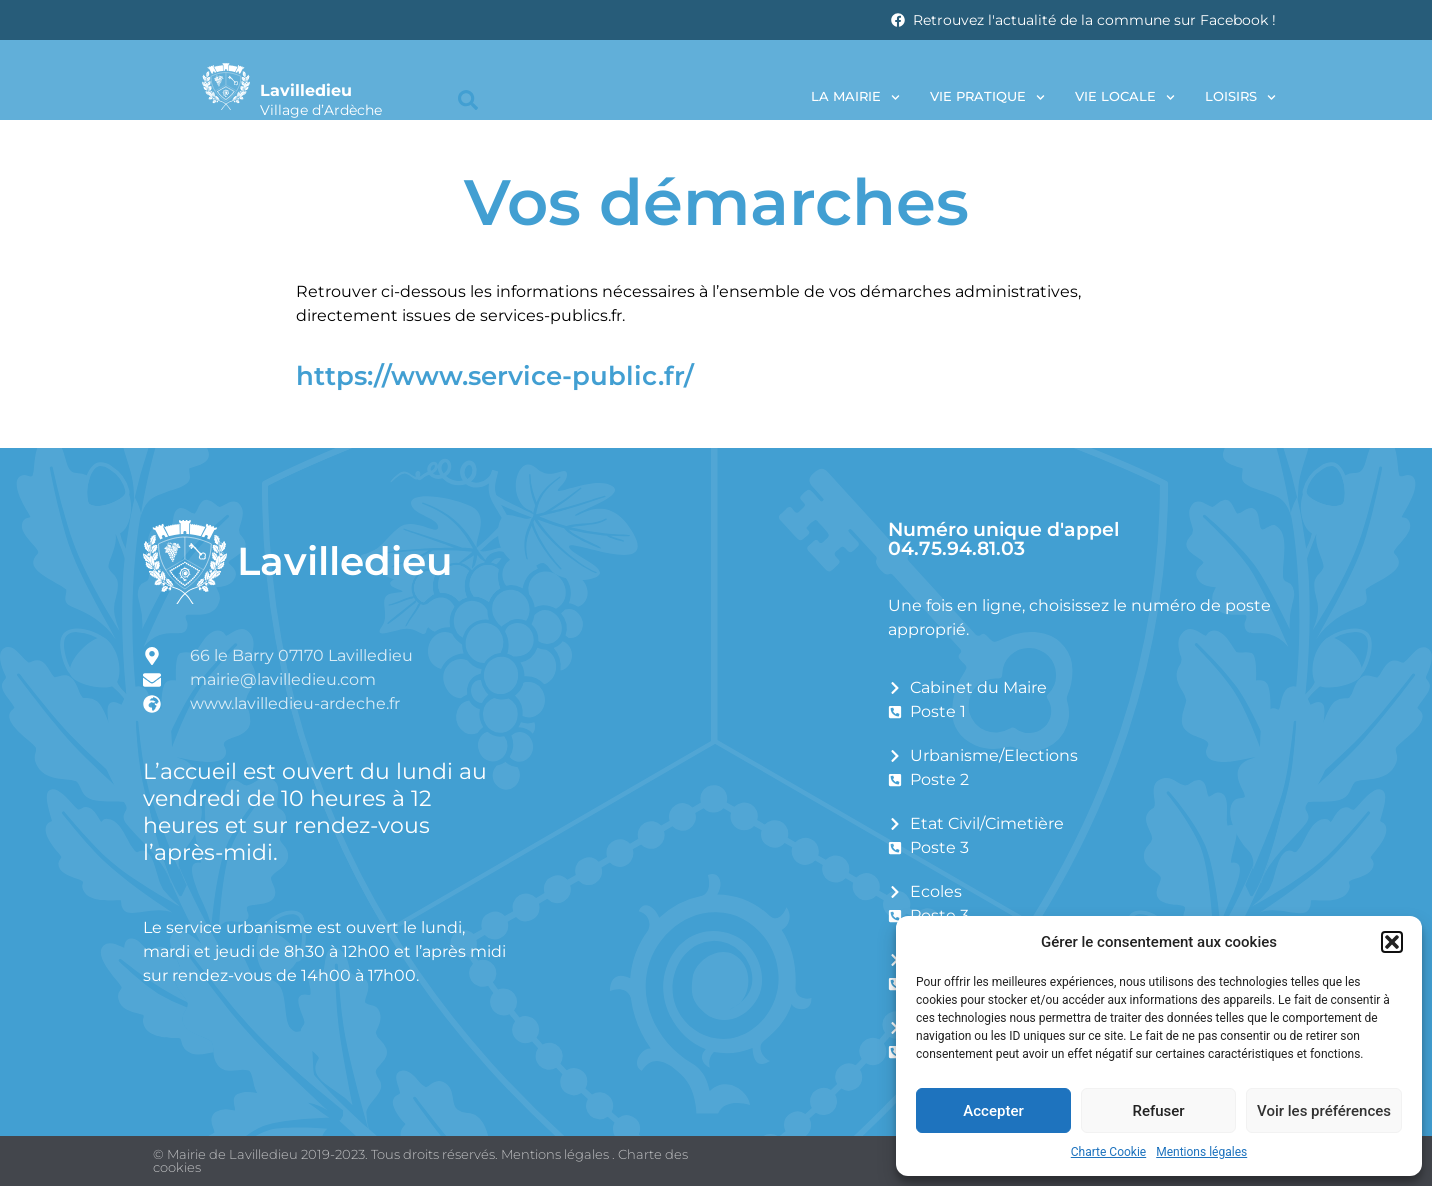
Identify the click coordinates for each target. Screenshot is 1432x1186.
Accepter (993, 1111)
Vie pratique (987, 97)
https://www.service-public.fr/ (495, 375)
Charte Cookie (1108, 1152)
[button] (1392, 942)
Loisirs (1240, 97)
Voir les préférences (1324, 1111)
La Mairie (855, 97)
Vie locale (1125, 97)
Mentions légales (1201, 1152)
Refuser (1158, 1111)
